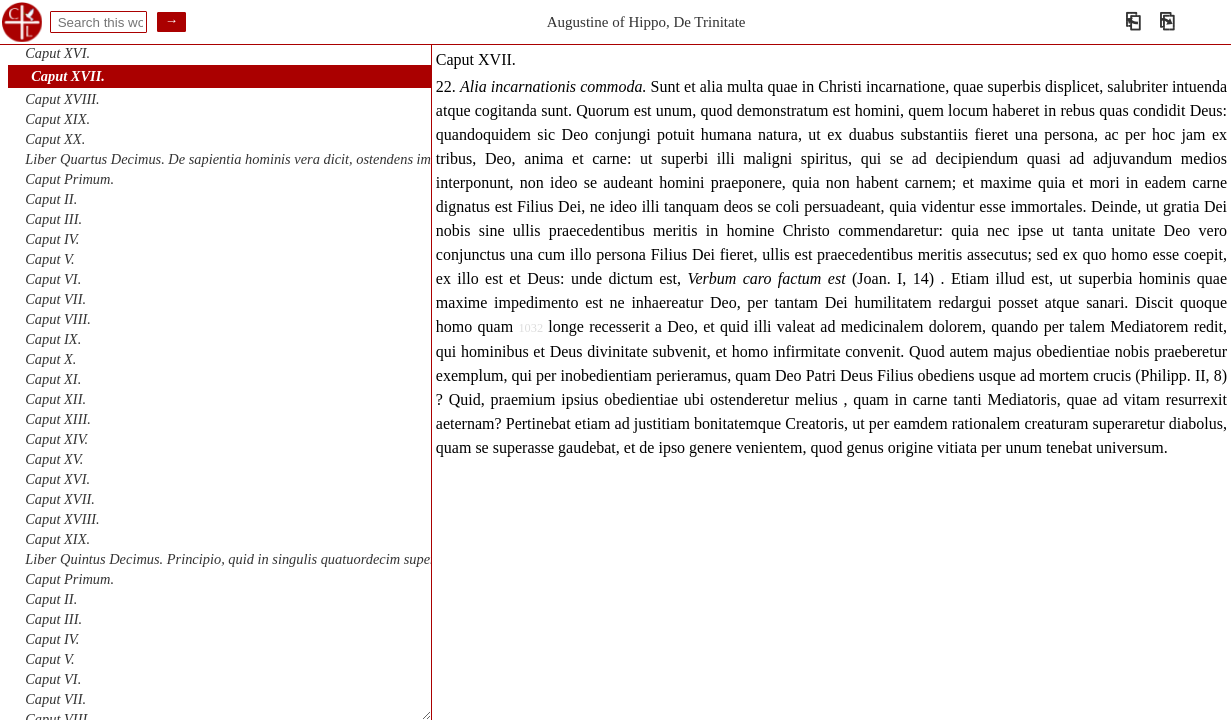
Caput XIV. (56, 439)
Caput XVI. (57, 53)
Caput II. (51, 199)
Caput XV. (54, 459)
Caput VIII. (58, 319)
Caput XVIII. (62, 99)
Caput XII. (55, 399)
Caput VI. (53, 279)
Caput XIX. (57, 119)
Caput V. (49, 259)
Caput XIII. (58, 419)
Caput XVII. (68, 76)
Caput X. (50, 359)
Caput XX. (55, 139)
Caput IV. (52, 239)
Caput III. (53, 219)
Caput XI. (53, 379)
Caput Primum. (69, 179)
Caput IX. (53, 339)
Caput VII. (55, 299)
